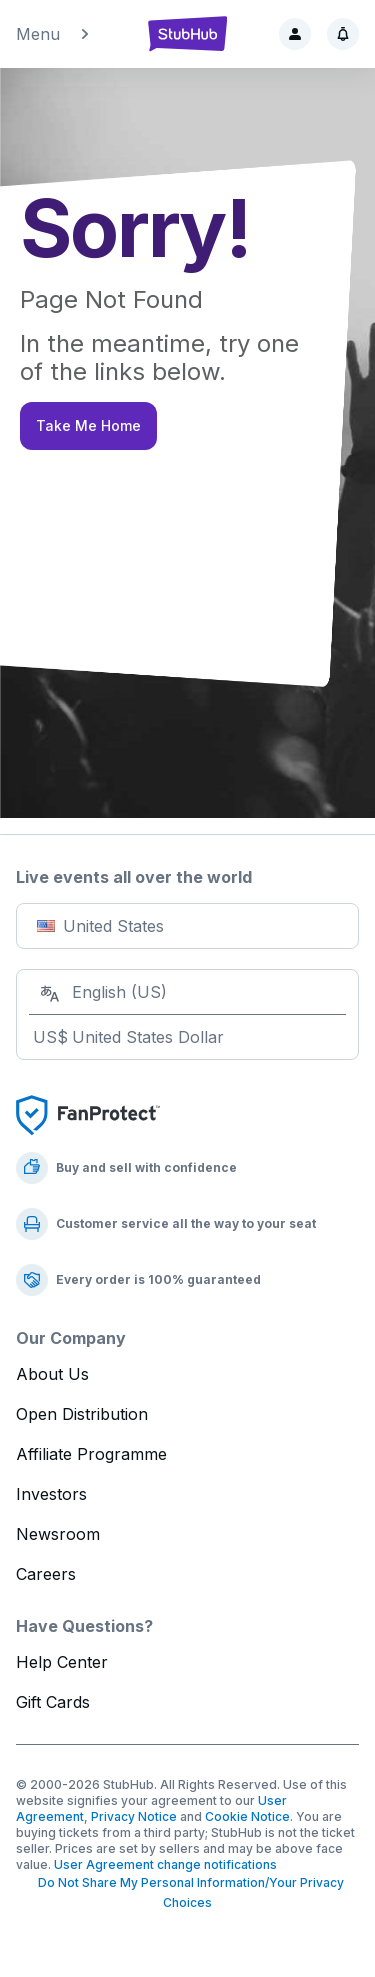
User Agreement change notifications (165, 1864)
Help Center (62, 1662)
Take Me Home (88, 425)
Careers (46, 1574)
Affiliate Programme (91, 1454)
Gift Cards (53, 1702)
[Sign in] (295, 34)
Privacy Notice (134, 1816)
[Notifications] (343, 34)
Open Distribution (82, 1414)
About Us (52, 1374)
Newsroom (58, 1534)
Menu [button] (54, 34)
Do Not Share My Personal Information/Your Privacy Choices (188, 1892)
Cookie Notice (247, 1816)
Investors (51, 1494)
